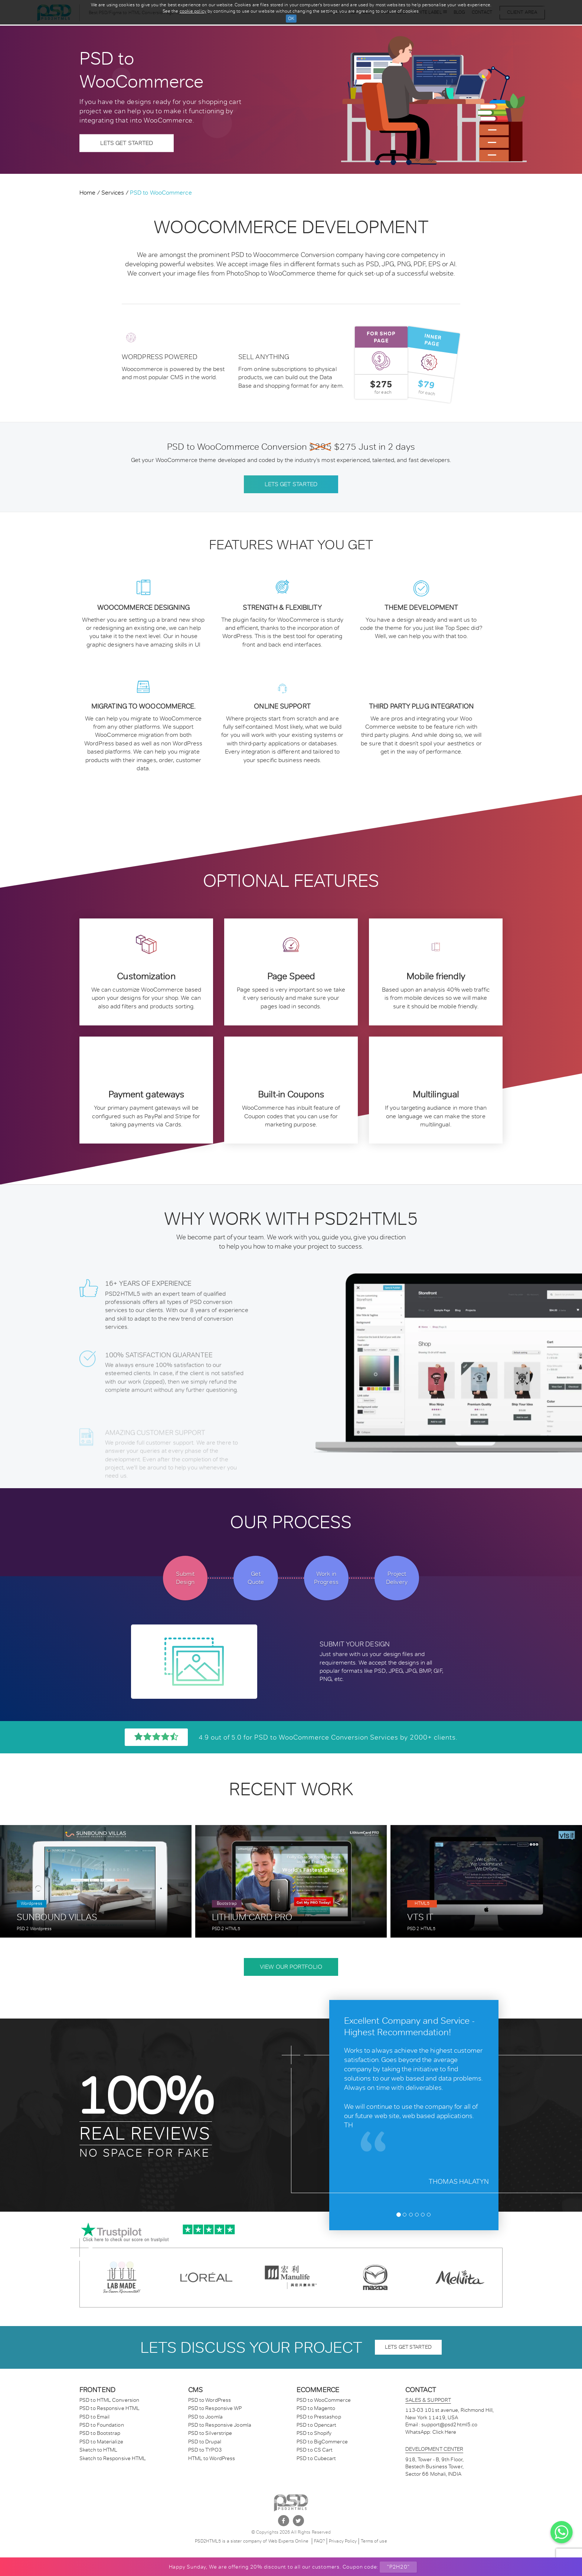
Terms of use (374, 2541)
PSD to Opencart (317, 2425)
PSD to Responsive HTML (109, 2408)
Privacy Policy (343, 2541)
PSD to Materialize (101, 2442)
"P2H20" (398, 2567)
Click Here (444, 2432)
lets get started (408, 2347)
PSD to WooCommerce (324, 2400)
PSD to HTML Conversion (109, 2400)
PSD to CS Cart (315, 2450)
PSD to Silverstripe (210, 2433)
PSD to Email (94, 2417)
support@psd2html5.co (449, 2424)
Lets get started (291, 484)
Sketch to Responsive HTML (112, 2458)
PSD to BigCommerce (322, 2442)
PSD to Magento (316, 2408)
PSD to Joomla (205, 2417)
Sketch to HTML (98, 2450)
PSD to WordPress (209, 2400)
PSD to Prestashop (319, 2417)
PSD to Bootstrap (100, 2433)
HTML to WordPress (211, 2458)
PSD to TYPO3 (205, 2450)
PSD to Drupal (204, 2442)
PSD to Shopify (314, 2433)
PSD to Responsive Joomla (219, 2425)
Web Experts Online (288, 2541)
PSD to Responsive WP (215, 2408)
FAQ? (319, 2541)
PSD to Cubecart (316, 2458)
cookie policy (193, 11)
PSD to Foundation (101, 2425)
